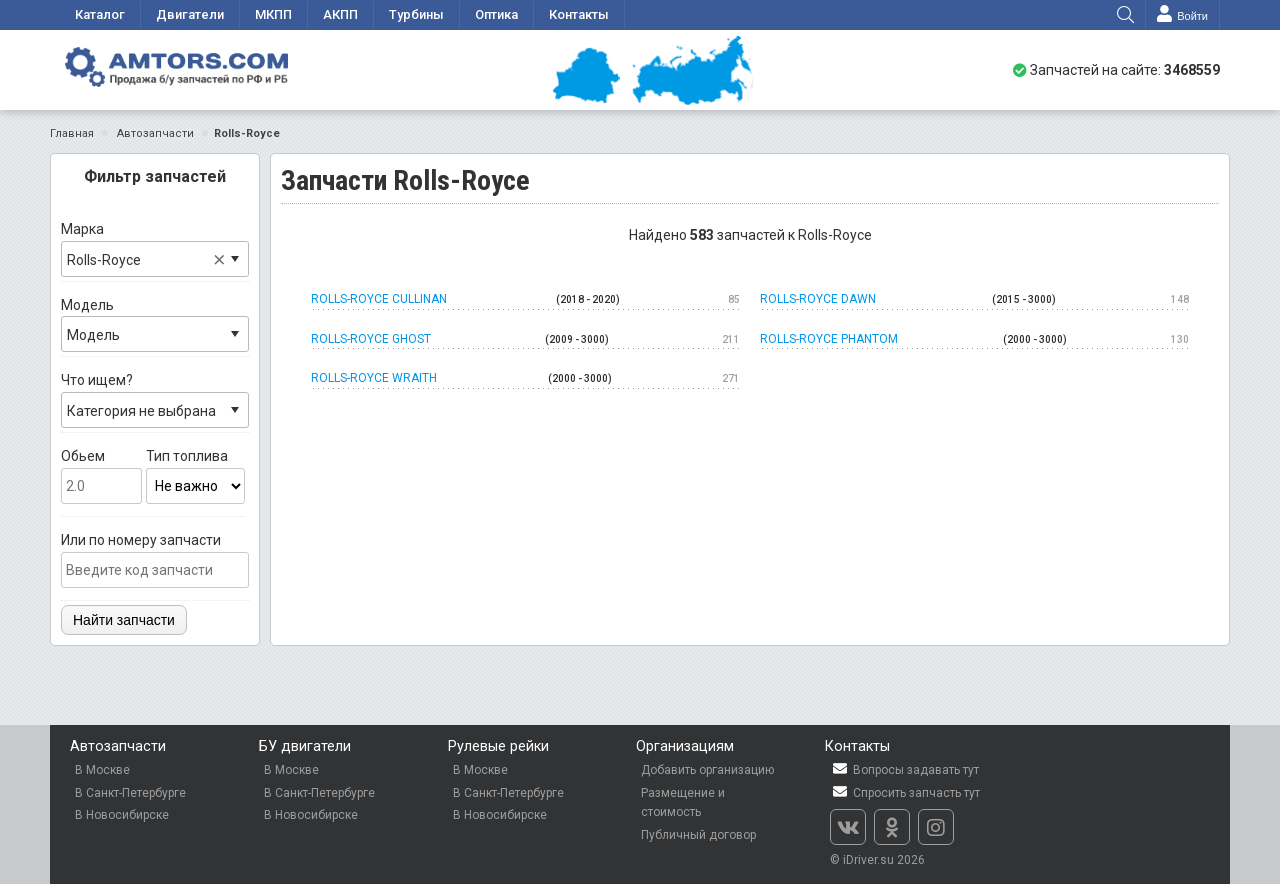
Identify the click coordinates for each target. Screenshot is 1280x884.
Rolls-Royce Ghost (525, 340)
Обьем (101, 476)
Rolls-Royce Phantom (974, 340)
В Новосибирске (122, 815)
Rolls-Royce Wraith (525, 379)
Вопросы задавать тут (904, 769)
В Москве (102, 770)
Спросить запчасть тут (905, 792)
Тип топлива (196, 476)
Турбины (416, 14)
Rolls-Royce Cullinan (525, 300)
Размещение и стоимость (683, 803)
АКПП (340, 14)
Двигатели (190, 14)
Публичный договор (698, 835)
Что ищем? (155, 400)
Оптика (496, 14)
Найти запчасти (124, 620)
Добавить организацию (707, 770)
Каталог (100, 14)
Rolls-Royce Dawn (974, 300)
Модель (155, 325)
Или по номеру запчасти (155, 560)
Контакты (579, 14)
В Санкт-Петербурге (130, 793)
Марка (155, 249)
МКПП (273, 14)
